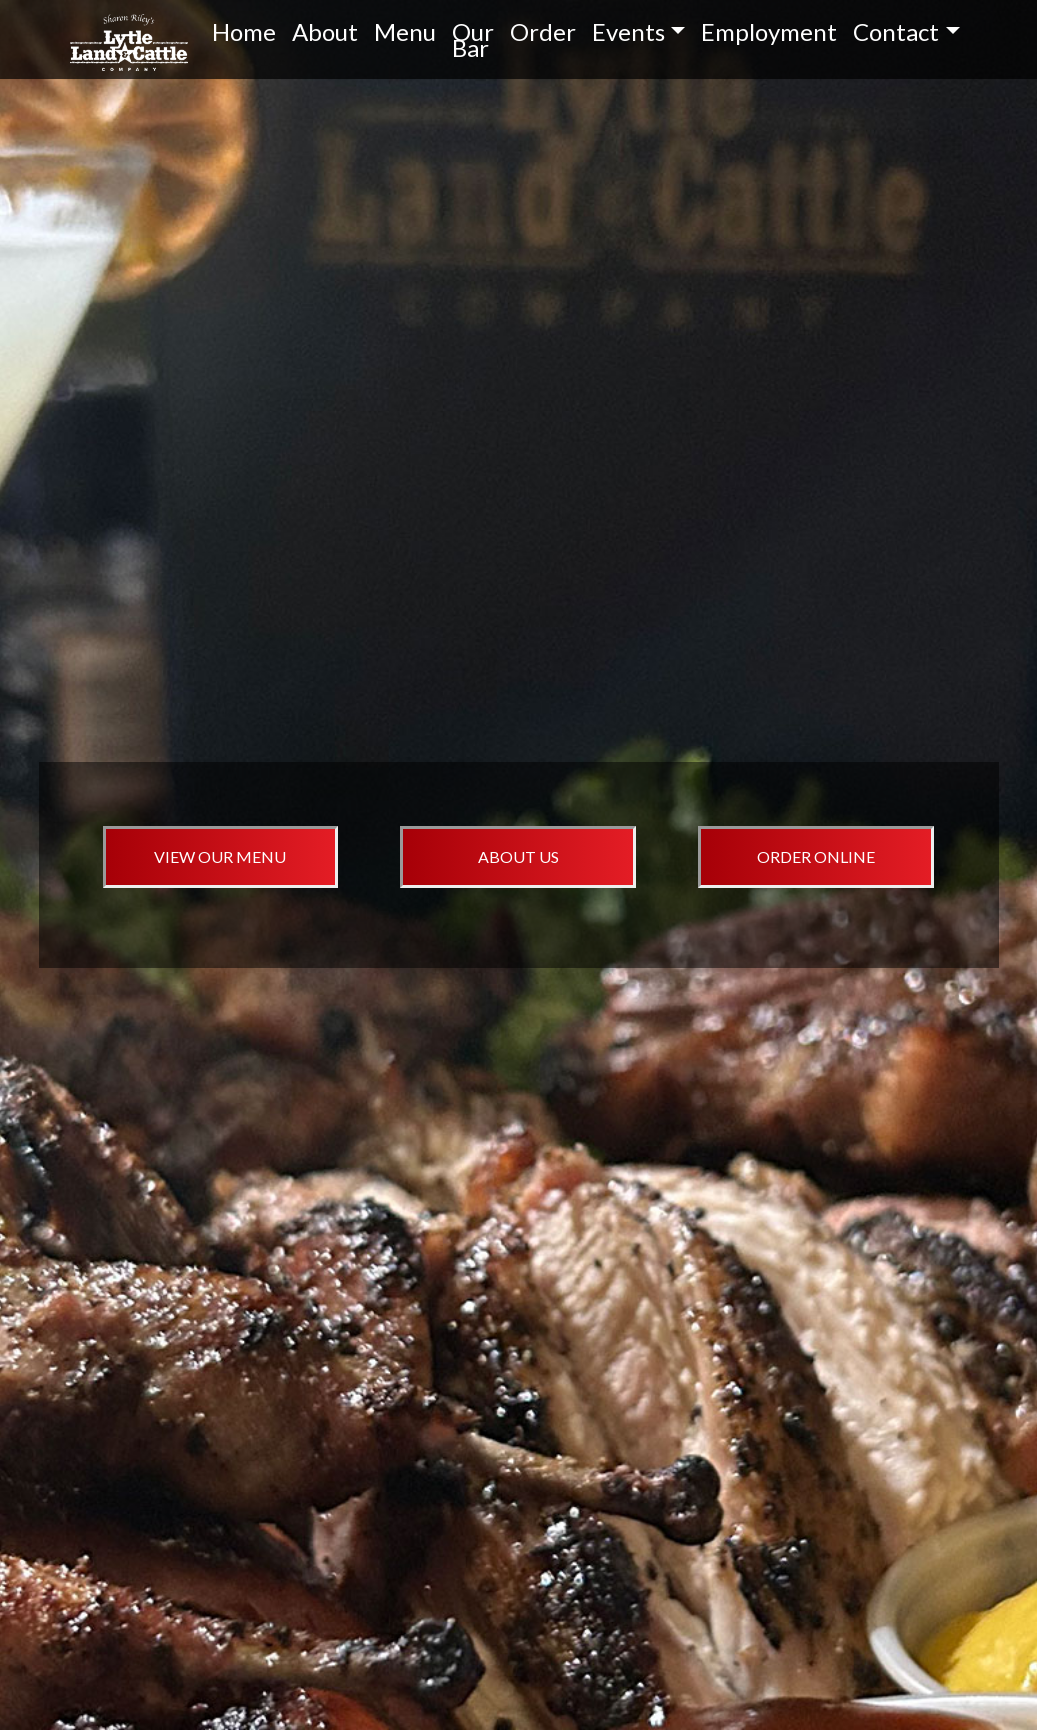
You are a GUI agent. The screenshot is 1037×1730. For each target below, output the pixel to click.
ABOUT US (518, 856)
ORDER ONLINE (816, 856)
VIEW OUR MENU (220, 856)
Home (244, 31)
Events (628, 31)
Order (543, 31)
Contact (896, 31)
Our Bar (473, 39)
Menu (405, 31)
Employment (769, 31)
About (325, 31)
